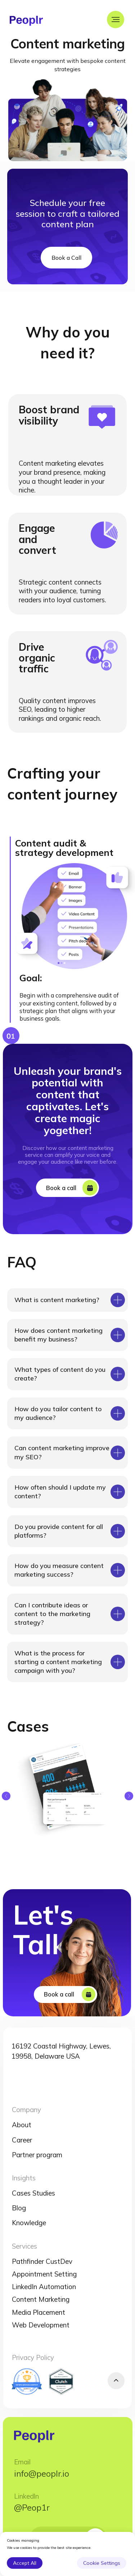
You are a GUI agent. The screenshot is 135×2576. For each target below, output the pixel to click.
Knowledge (29, 2222)
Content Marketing (40, 2299)
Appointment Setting (44, 2274)
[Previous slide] (6, 1796)
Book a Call (66, 257)
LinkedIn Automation (44, 2286)
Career (22, 2140)
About (21, 2124)
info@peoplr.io (41, 2473)
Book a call (56, 1188)
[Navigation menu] (116, 19)
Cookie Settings (101, 2563)
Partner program (37, 2154)
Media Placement (38, 2312)
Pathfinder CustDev (42, 2261)
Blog (19, 2208)
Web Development (40, 2325)
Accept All (24, 2563)
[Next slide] (129, 1796)
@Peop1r (32, 2507)
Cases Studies (33, 2193)
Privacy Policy (33, 2357)
